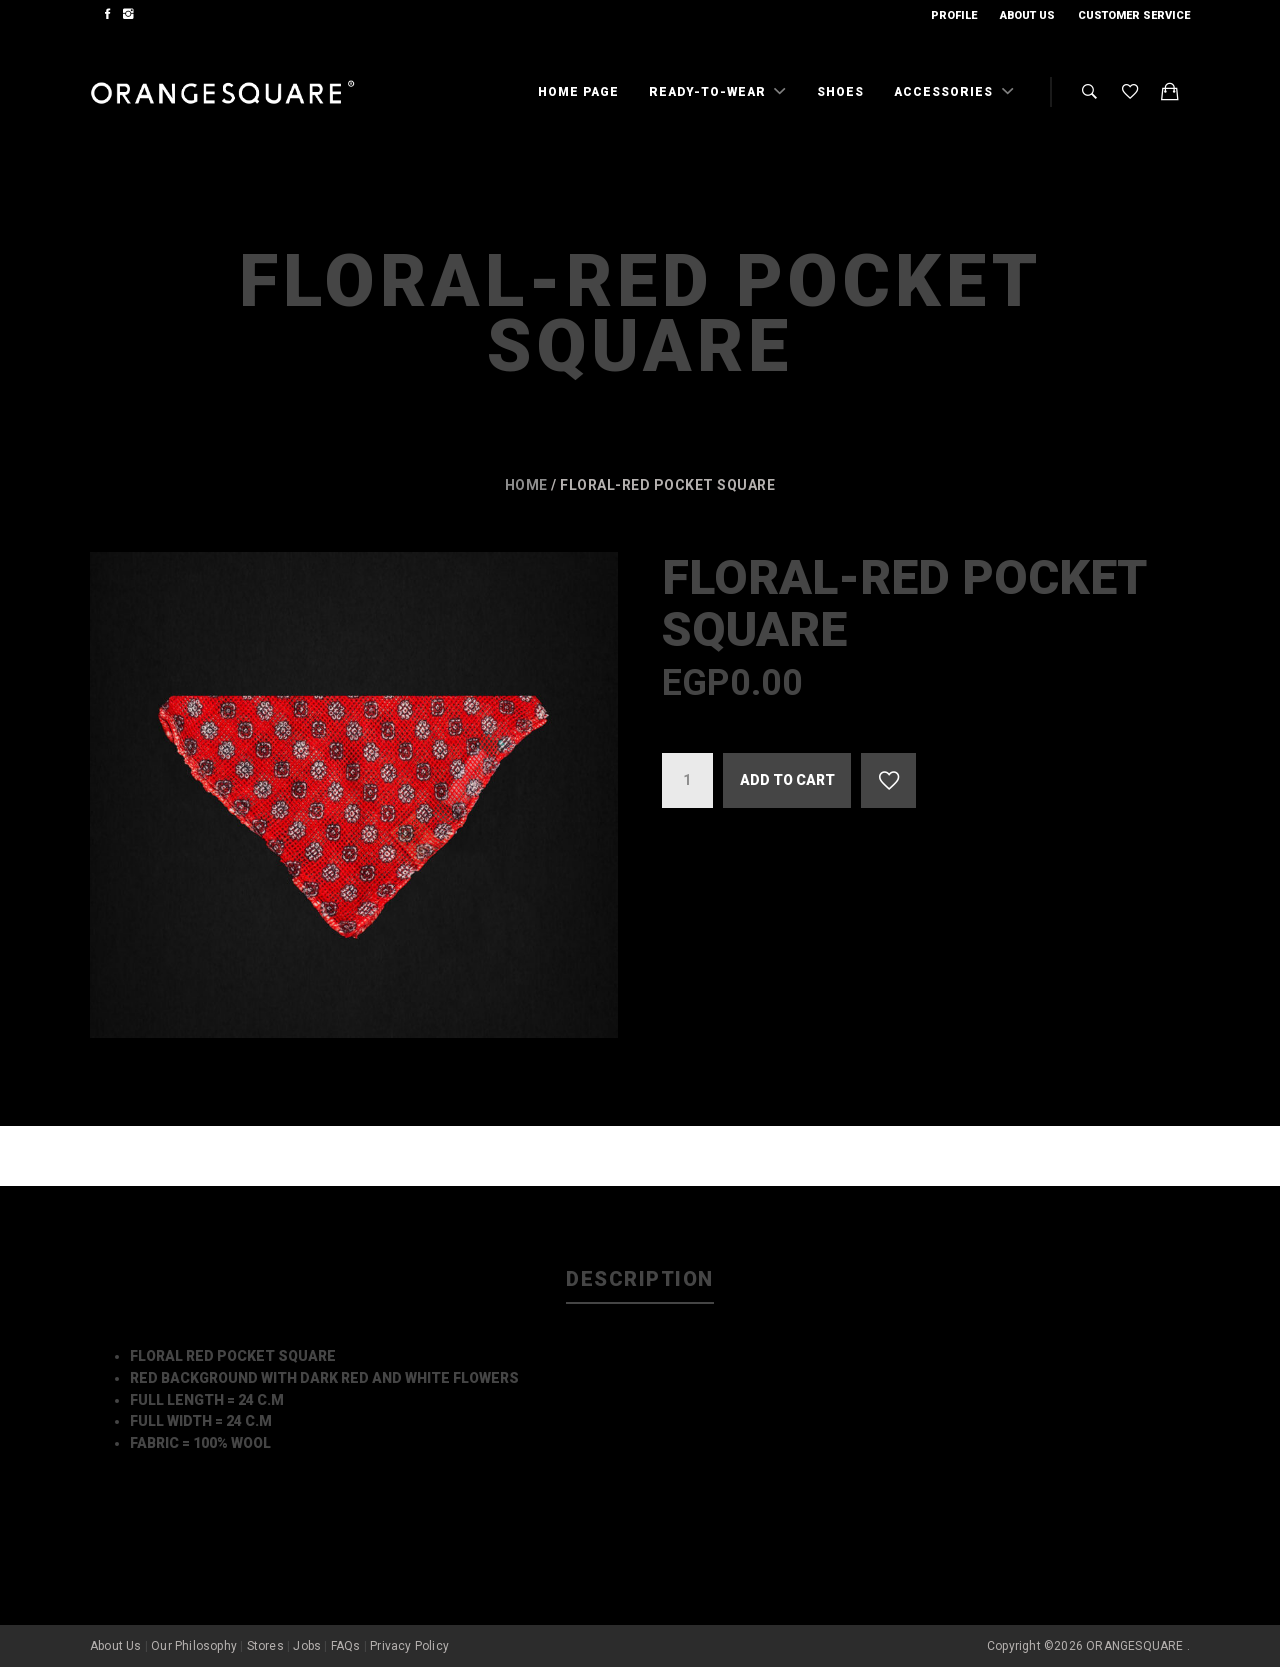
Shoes (840, 92)
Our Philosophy (194, 1646)
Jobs (307, 1646)
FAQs (346, 1646)
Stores (265, 1646)
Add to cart (787, 780)
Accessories (945, 92)
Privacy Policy (409, 1646)
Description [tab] (640, 1279)
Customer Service (1134, 15)
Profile (954, 15)
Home (526, 485)
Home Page (578, 92)
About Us (1027, 15)
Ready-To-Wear (709, 92)
